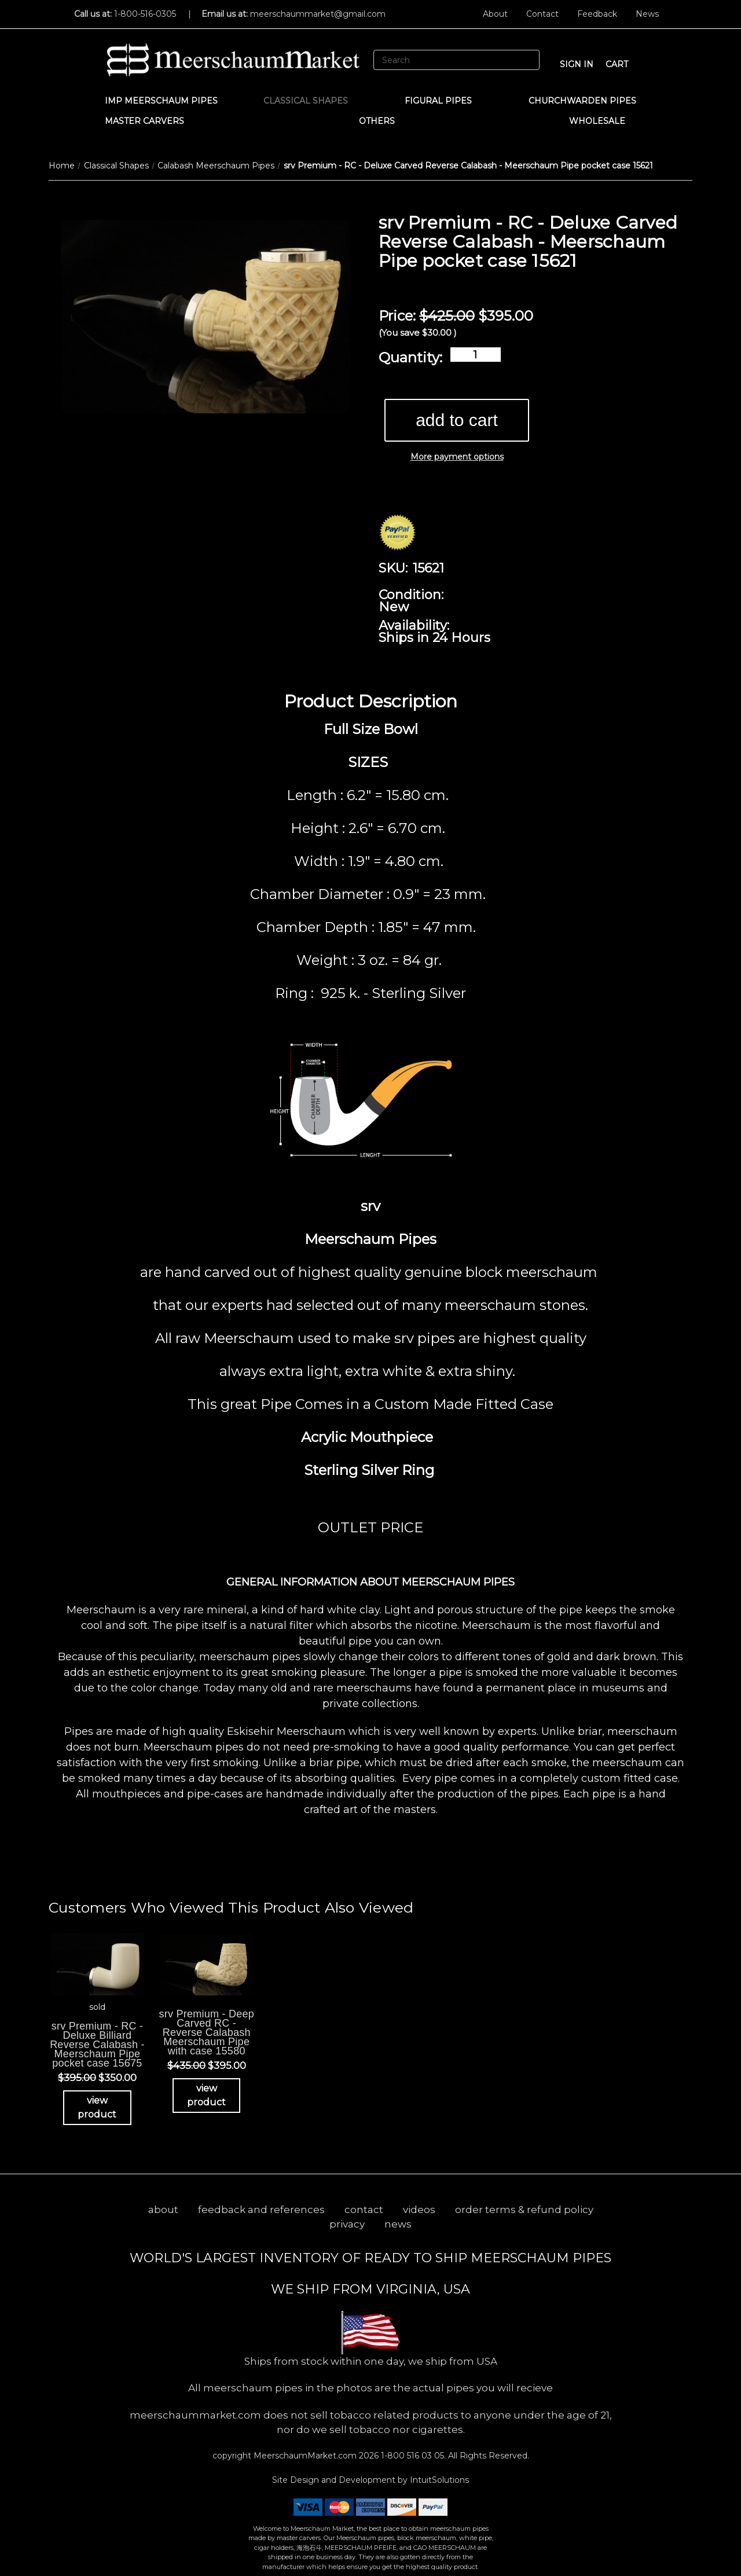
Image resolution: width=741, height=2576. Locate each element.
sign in (576, 64)
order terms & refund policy (524, 2209)
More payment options (457, 457)
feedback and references (261, 2209)
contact (363, 2209)
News (647, 14)
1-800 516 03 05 (411, 2455)
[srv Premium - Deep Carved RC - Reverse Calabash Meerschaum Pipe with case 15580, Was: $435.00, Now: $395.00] (207, 1964)
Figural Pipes (444, 101)
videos (419, 2209)
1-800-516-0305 (145, 14)
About (495, 14)
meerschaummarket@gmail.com (318, 14)
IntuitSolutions (439, 2480)
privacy (347, 2224)
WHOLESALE (602, 121)
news (398, 2224)
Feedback (597, 14)
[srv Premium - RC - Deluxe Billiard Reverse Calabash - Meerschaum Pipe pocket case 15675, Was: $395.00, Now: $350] (97, 1964)
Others (382, 121)
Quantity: (410, 357)
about (163, 2209)
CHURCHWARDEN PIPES (582, 101)
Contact (542, 14)
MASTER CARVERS (150, 121)
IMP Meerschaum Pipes (161, 101)
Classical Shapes (311, 101)
